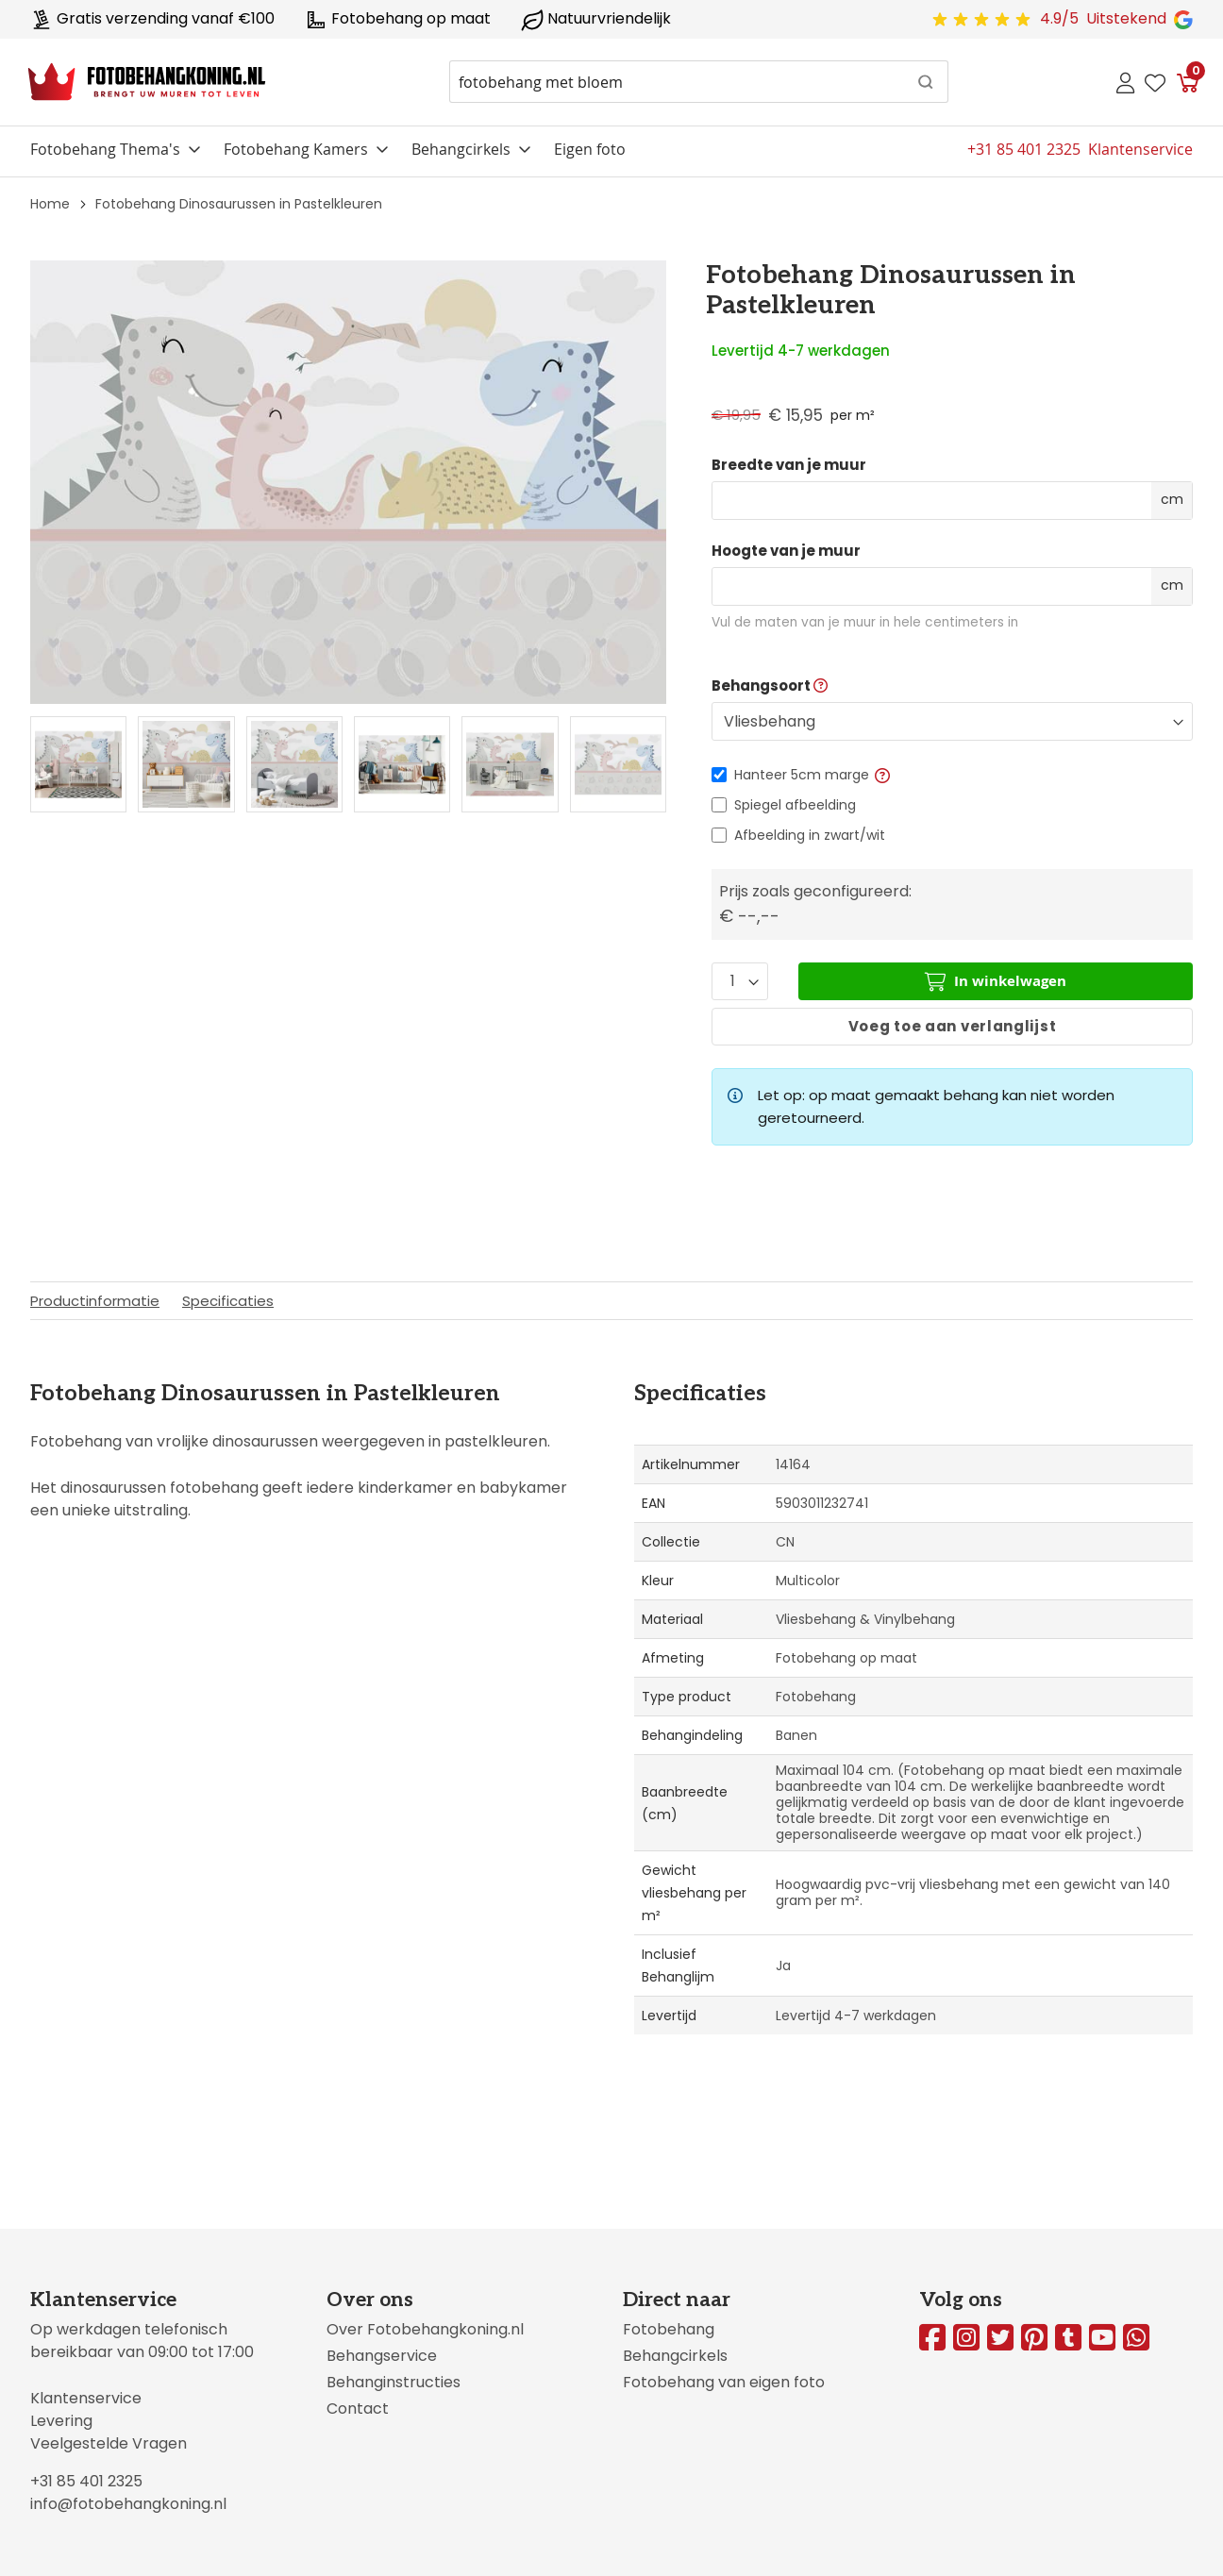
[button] (882, 774)
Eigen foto (590, 149)
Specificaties (228, 1301)
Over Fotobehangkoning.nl (425, 2329)
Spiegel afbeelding (795, 804)
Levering (61, 2421)
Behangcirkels (461, 149)
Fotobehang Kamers (296, 149)
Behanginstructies (394, 2382)
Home (50, 203)
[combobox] (698, 81)
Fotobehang (668, 2329)
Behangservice (382, 2356)
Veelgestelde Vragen (108, 2443)
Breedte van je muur (789, 465)
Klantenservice (86, 2398)
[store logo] (147, 82)
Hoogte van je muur (786, 551)
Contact (358, 2408)
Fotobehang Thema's (105, 149)
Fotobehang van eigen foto (724, 2382)
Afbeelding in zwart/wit (809, 835)
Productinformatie (94, 1301)
